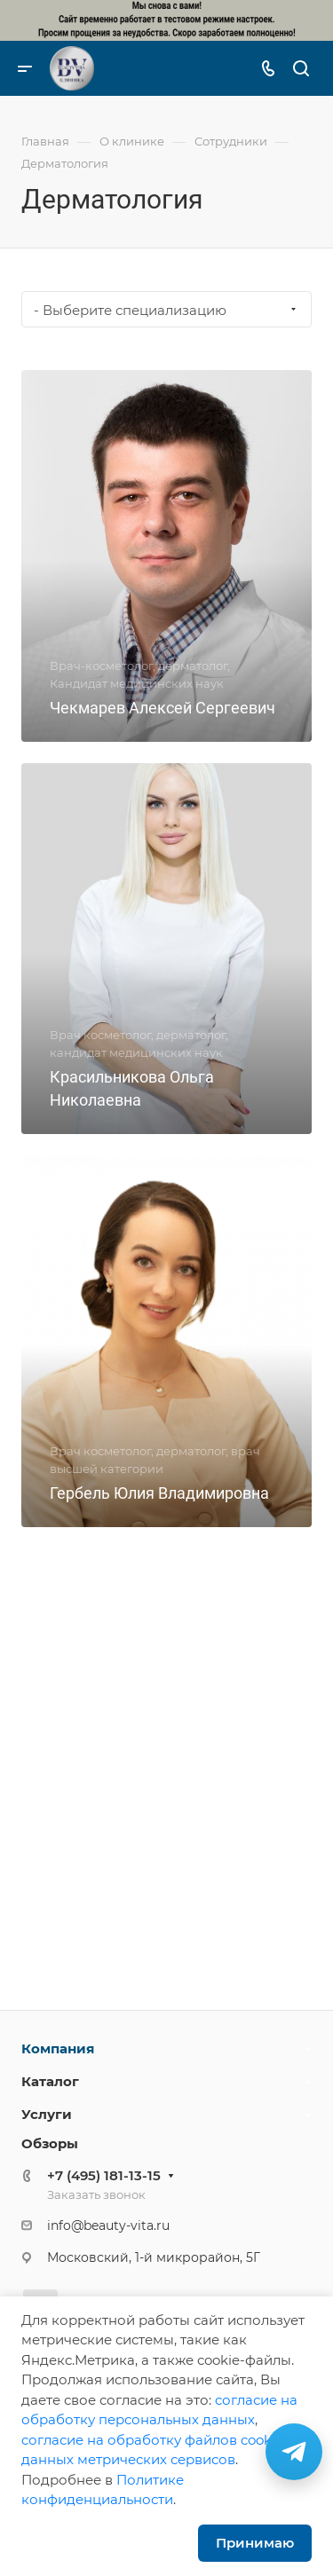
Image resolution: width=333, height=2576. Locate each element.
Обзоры (49, 2143)
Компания (57, 2048)
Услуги (46, 2114)
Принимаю (255, 2542)
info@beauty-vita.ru (108, 2225)
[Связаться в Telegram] (294, 2451)
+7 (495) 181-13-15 (104, 2175)
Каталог (50, 2081)
